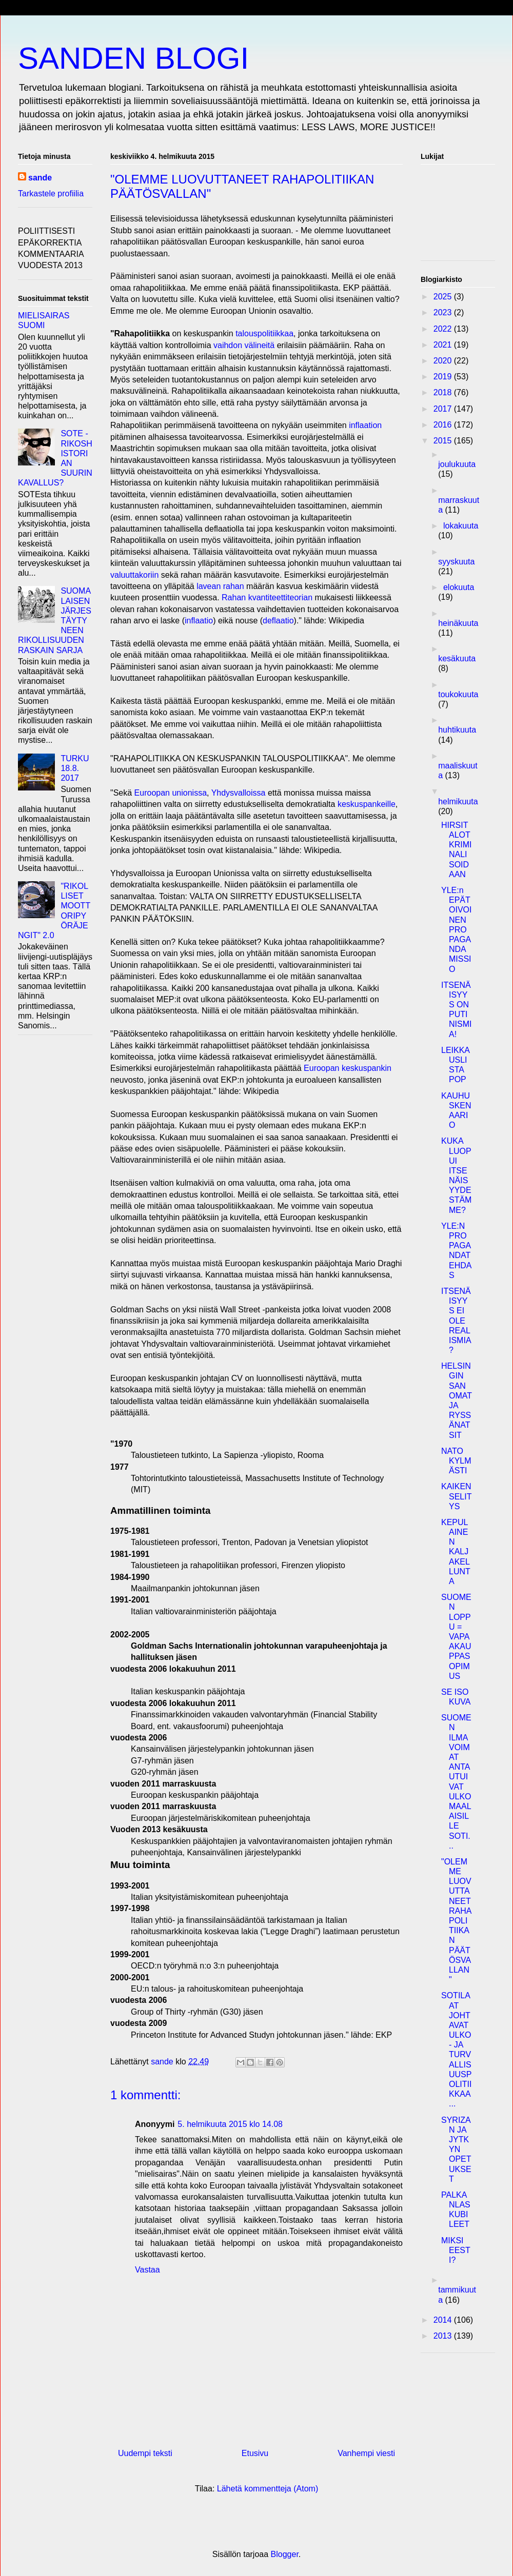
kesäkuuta (457, 658)
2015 (443, 440)
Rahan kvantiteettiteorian (267, 597)
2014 (443, 2320)
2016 (443, 424)
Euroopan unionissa (170, 792)
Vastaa (147, 2269)
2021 (443, 344)
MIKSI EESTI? (455, 2250)
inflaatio (199, 620)
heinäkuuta (458, 623)
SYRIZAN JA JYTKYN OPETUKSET (456, 2149)
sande (40, 177)
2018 (443, 392)
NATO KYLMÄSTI (456, 1461)
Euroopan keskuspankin (347, 1068)
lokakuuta (461, 525)
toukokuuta (458, 694)
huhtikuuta (457, 729)
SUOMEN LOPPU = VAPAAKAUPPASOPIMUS (456, 1636)
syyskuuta (456, 561)
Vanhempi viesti (366, 2453)
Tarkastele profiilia (51, 193)
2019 (443, 376)
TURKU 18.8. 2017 (75, 768)
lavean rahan (220, 586)
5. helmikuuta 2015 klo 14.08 (230, 2124)
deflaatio (278, 620)
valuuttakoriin (134, 575)
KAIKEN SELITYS (456, 1496)
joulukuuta (457, 464)
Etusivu (255, 2453)
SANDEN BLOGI (133, 58)
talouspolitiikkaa (264, 333)
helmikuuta (458, 801)
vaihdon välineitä (243, 345)
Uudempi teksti (145, 2453)
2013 (443, 2335)
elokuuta (459, 587)
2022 (443, 328)
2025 (443, 296)
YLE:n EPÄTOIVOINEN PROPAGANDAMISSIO (456, 929)
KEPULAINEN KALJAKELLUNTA (455, 1552)
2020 (443, 360)
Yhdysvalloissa (238, 792)
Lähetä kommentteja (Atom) (267, 2488)
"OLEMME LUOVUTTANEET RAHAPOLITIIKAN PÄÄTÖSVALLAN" (456, 1920)
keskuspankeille (367, 804)
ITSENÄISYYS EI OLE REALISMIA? (456, 1320)
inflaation (365, 425)
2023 (443, 312)
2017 (443, 408)
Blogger (285, 2554)
